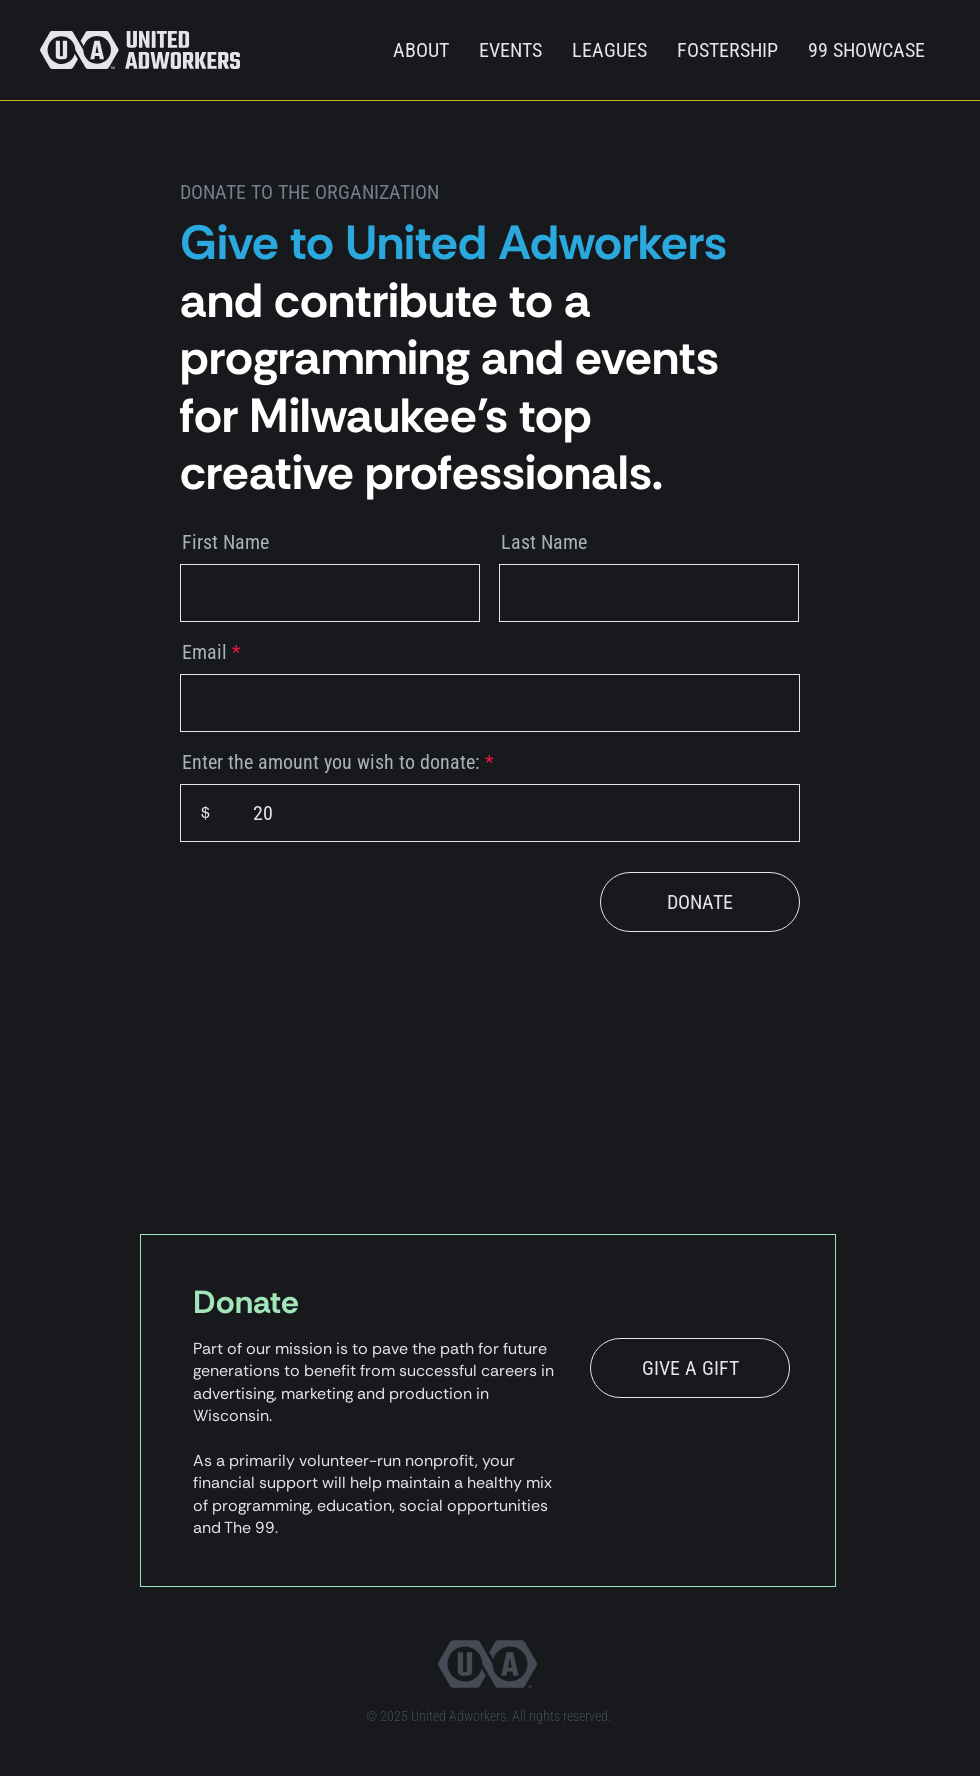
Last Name (544, 542)
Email (204, 652)
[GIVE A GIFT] (690, 1368)
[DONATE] (700, 902)
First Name (225, 542)
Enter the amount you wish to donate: (331, 762)
